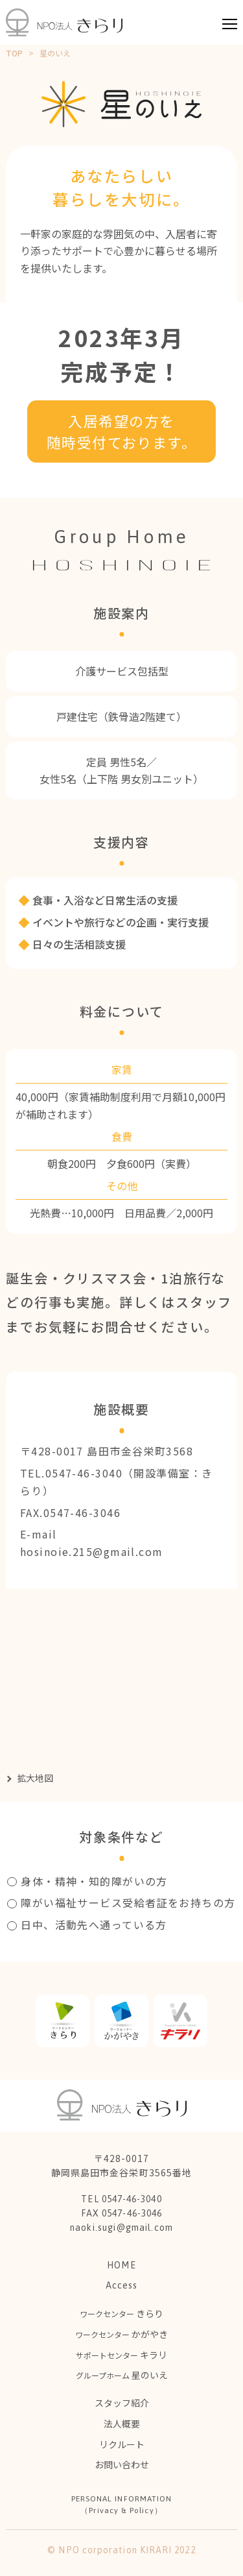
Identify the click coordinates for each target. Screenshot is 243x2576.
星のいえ (122, 2374)
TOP (14, 52)
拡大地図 (35, 1777)
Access (121, 2285)
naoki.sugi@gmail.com (121, 2227)
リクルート (122, 2444)
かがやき (121, 2333)
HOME (121, 2265)
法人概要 (122, 2423)
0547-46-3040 (83, 1473)
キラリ (121, 2354)
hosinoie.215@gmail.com (91, 1551)
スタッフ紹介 (122, 2402)
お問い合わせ (122, 2464)
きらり (121, 2313)
